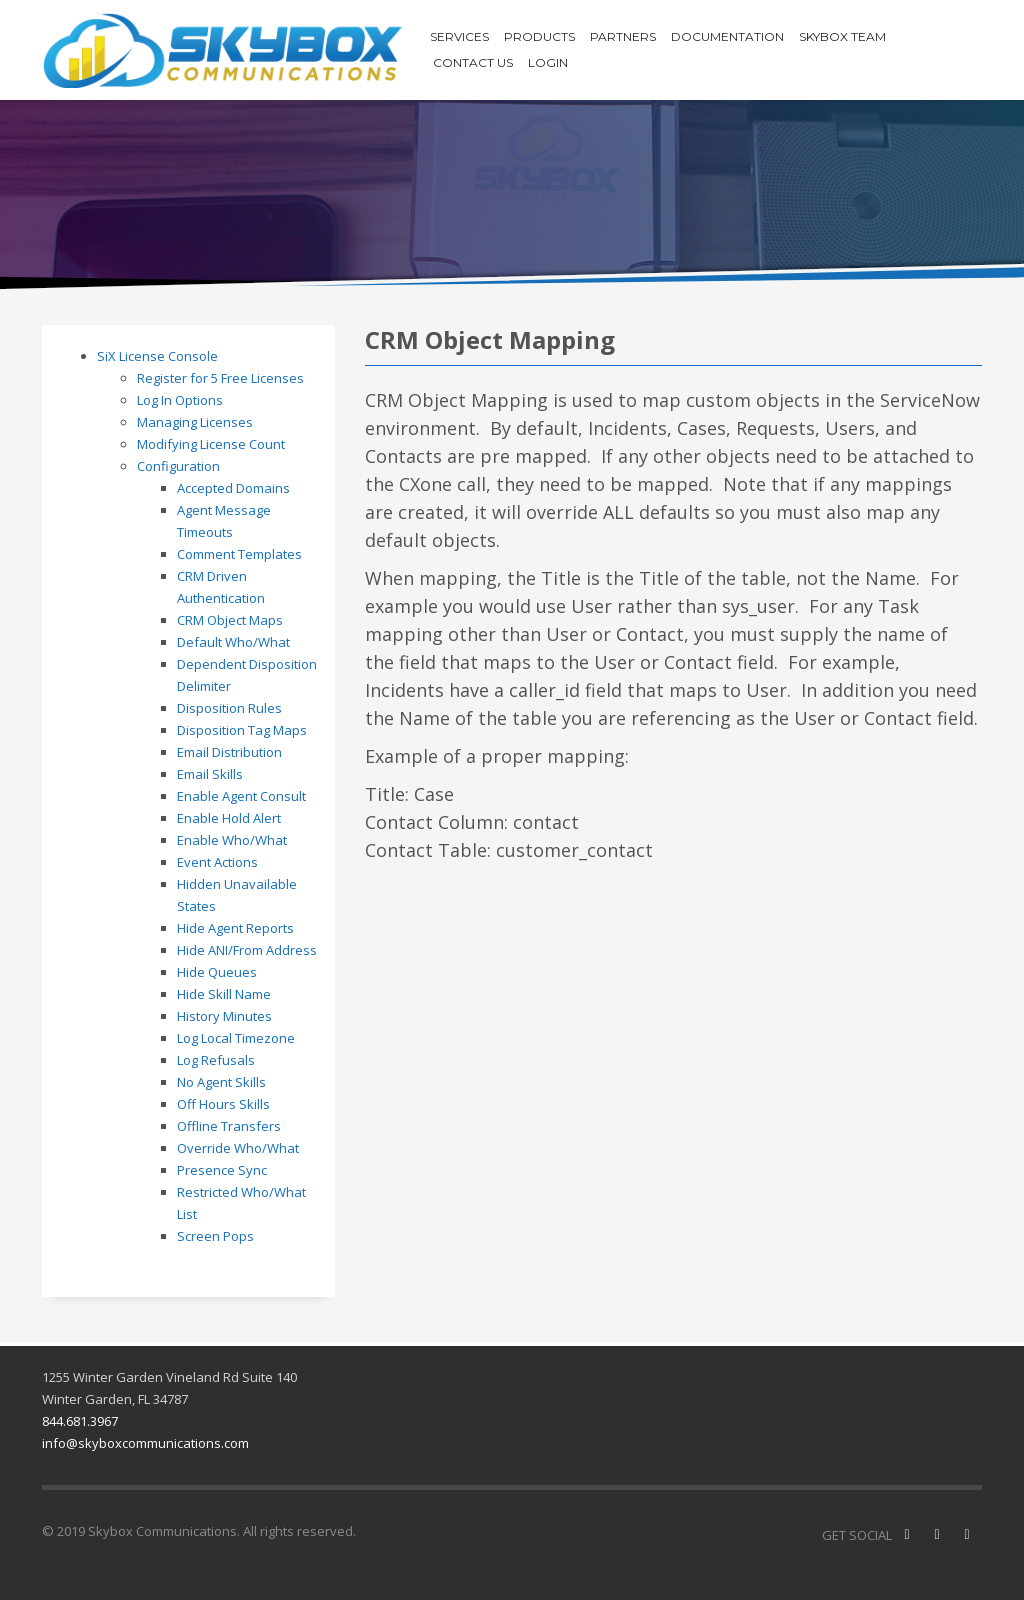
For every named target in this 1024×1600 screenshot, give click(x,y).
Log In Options (180, 400)
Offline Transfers (229, 1126)
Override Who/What (238, 1148)
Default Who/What (233, 642)
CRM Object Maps (230, 620)
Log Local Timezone (236, 1038)
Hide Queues (217, 972)
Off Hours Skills (223, 1104)
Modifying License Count (211, 444)
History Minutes (224, 1016)
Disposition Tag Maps (242, 730)
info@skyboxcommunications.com (145, 1443)
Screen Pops (215, 1236)
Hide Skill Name (224, 994)
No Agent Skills (221, 1082)
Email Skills (210, 774)
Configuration (178, 466)
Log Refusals (216, 1060)
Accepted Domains (233, 488)
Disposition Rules (229, 708)
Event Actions (217, 862)
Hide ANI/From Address (247, 950)
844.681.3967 (80, 1421)
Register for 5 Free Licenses (220, 378)
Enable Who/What (232, 840)
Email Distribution (229, 752)
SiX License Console (157, 356)
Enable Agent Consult (241, 796)
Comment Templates (239, 554)
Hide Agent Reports (235, 928)
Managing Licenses (195, 422)
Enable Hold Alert (229, 818)
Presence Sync (222, 1170)
